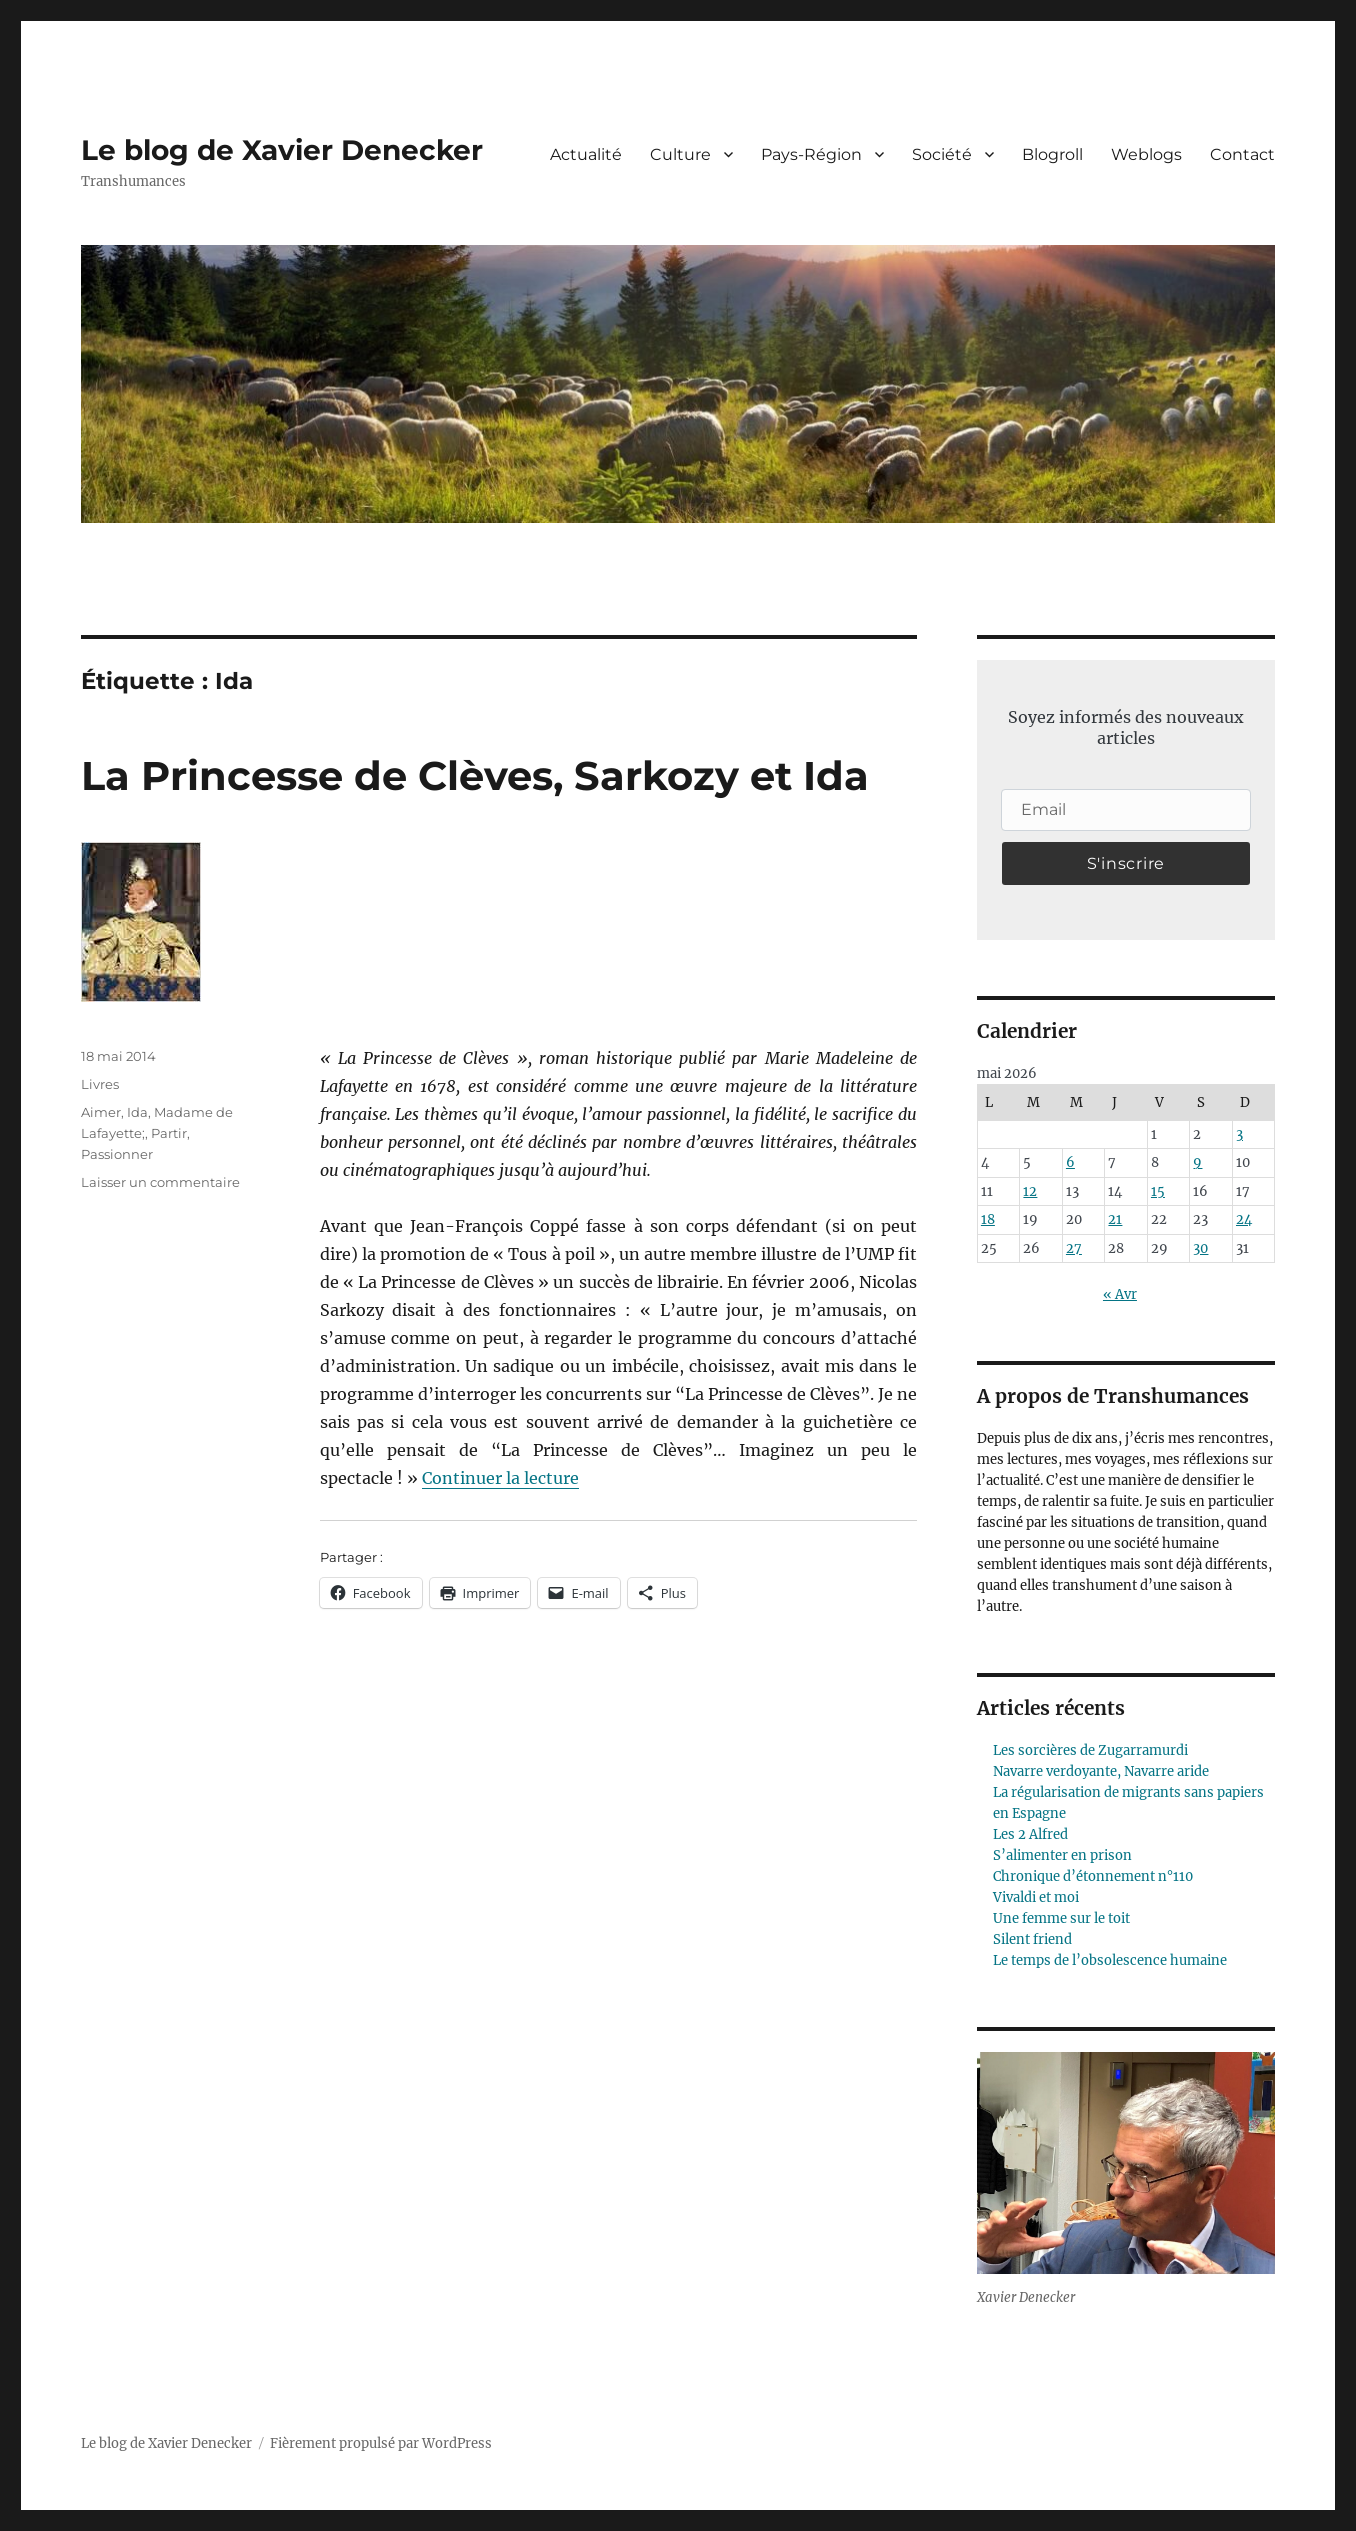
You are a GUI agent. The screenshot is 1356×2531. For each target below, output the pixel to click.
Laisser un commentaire (160, 1182)
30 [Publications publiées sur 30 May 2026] (1200, 1248)
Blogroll (1052, 154)
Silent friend (1032, 1939)
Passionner (117, 1154)
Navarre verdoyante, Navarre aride (1101, 1771)
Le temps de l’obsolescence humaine (1110, 1960)
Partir (169, 1133)
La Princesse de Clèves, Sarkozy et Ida (475, 775)
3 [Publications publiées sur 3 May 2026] (1239, 1134)
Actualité (586, 154)
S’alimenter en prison (1062, 1855)
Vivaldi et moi (1036, 1897)
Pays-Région (811, 154)
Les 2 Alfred (1030, 1834)
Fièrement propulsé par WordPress (381, 2443)
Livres (100, 1084)
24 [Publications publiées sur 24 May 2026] (1244, 1219)
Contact (1242, 154)
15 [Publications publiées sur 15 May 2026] (1158, 1191)
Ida (137, 1112)
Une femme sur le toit (1061, 1918)
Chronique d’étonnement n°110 (1093, 1876)
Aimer (101, 1112)
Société (942, 154)
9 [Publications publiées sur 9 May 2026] (1197, 1162)
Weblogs (1146, 154)
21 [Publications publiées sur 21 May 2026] (1115, 1219)
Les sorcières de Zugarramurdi (1090, 1750)
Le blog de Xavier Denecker (282, 150)
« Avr (1120, 1294)
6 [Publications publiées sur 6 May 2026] (1070, 1162)
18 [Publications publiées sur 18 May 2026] (988, 1219)
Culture (680, 154)
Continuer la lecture (500, 1478)
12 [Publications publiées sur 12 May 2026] (1030, 1191)
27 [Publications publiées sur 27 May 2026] (1074, 1248)
